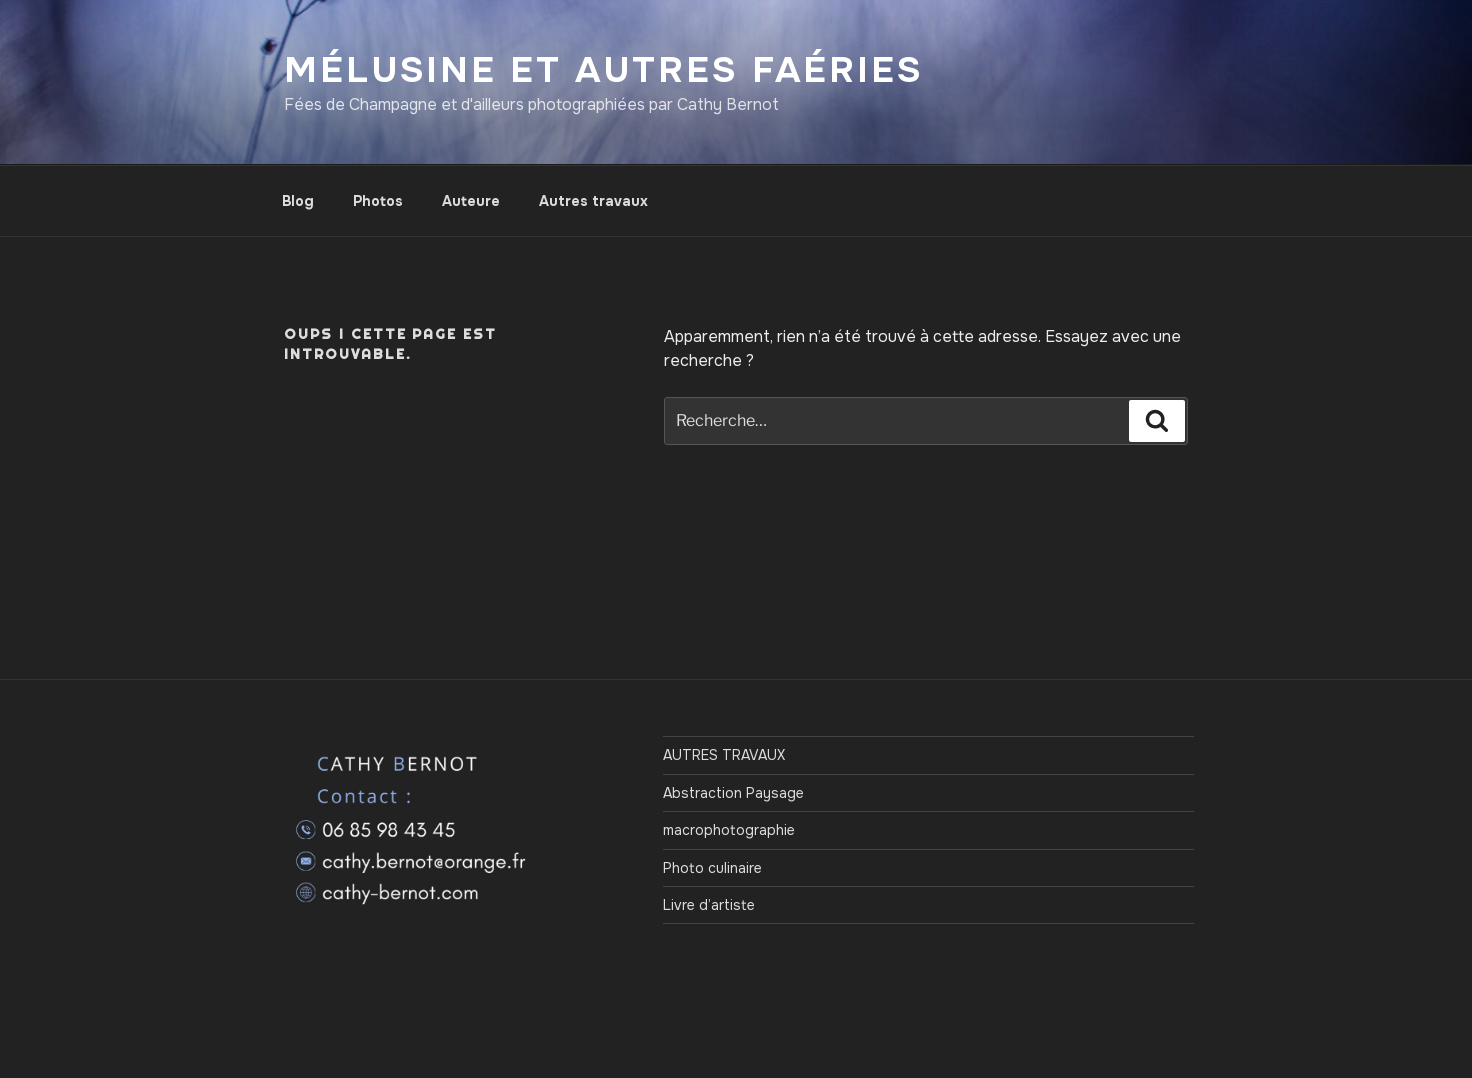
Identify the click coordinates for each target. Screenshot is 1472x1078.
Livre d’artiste (709, 905)
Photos (378, 201)
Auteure (471, 201)
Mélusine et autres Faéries (604, 70)
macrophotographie (729, 830)
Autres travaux (593, 201)
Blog (298, 201)
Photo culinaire (712, 868)
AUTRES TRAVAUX (724, 755)
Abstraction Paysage (733, 793)
